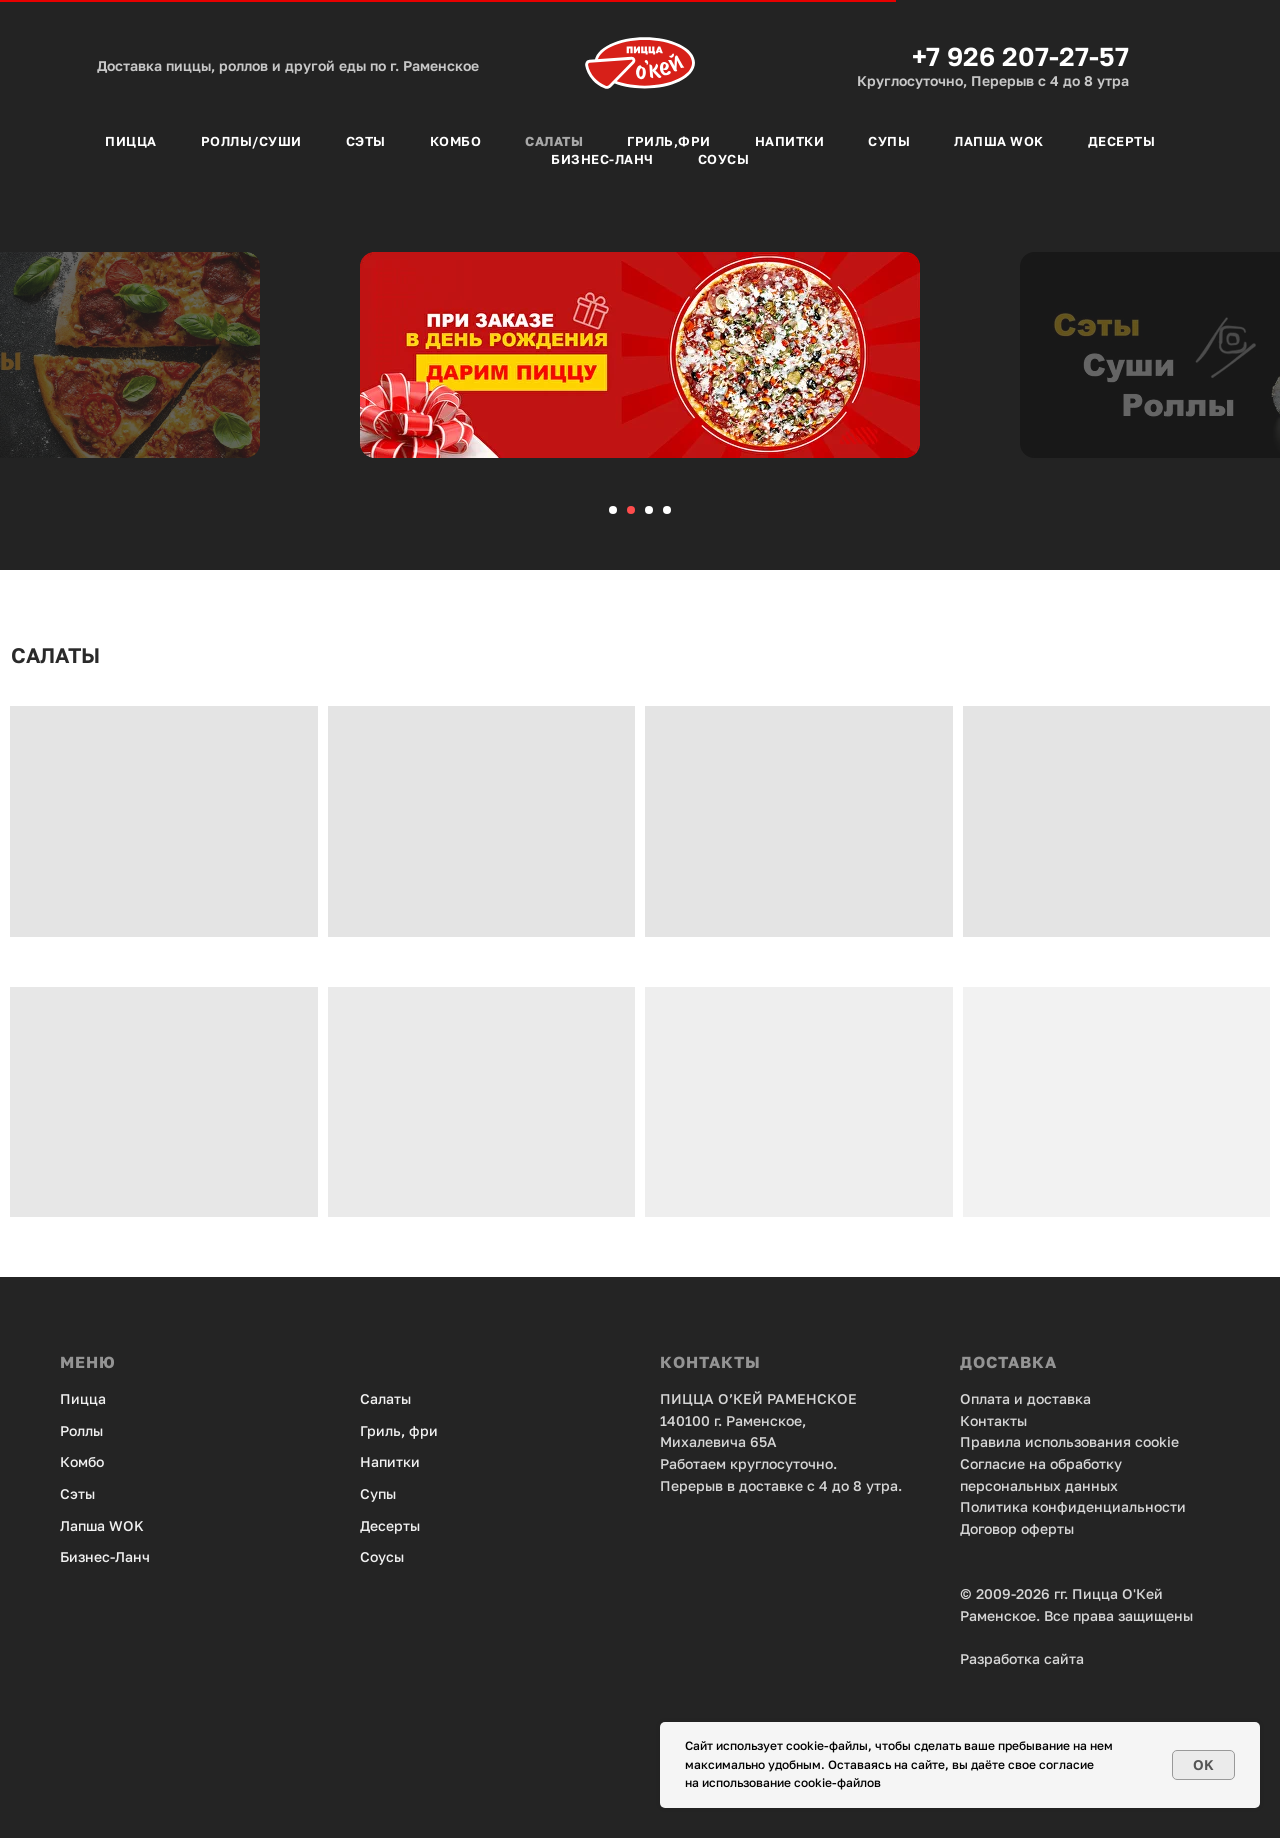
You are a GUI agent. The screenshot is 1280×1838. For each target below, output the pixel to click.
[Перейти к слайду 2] (631, 510)
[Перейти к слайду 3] (649, 510)
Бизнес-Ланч (602, 159)
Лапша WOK (102, 1525)
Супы (889, 141)
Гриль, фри (399, 1430)
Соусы (724, 159)
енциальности (1136, 1506)
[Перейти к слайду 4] (667, 510)
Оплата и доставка (1025, 1398)
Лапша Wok (999, 141)
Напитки (790, 141)
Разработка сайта (1022, 1658)
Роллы (81, 1430)
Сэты (366, 141)
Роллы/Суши (251, 141)
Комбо (456, 141)
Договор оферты (1017, 1528)
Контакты (993, 1420)
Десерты (1122, 141)
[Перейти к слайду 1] (613, 510)
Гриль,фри (669, 141)
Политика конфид (1023, 1506)
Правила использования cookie (1069, 1441)
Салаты (554, 141)
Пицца (131, 141)
